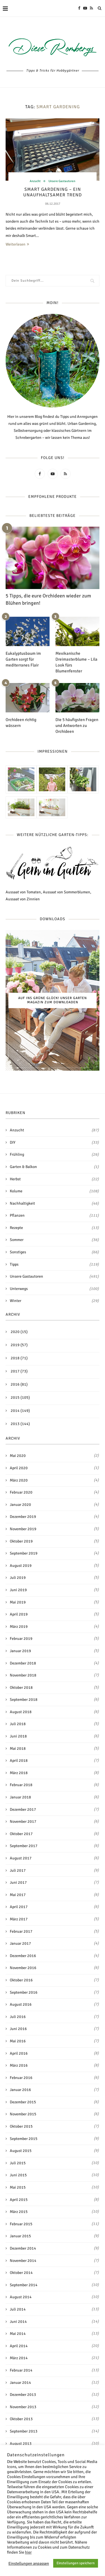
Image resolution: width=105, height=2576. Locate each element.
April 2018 (19, 1760)
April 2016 (19, 2053)
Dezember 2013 (23, 2394)
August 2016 (21, 2004)
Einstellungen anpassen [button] (28, 2563)
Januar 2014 (20, 2382)
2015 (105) (20, 1397)
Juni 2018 (18, 1736)
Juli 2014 (18, 2309)
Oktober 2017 (21, 1833)
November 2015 (23, 2114)
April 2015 (19, 2199)
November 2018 (23, 1675)
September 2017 (24, 1845)
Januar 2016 (20, 2089)
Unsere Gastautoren (61, 181)
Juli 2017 (18, 1870)
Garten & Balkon (54, 1167)
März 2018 (19, 1772)
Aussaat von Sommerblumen (66, 892)
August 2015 (21, 2150)
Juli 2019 (18, 1577)
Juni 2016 (18, 2028)
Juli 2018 (18, 1724)
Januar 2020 (20, 1504)
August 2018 (21, 1712)
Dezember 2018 (23, 1663)
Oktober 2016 (21, 1980)
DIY (54, 1142)
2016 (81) (19, 1384)
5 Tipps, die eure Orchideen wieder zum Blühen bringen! (48, 599)
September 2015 (24, 2138)
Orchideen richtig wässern (21, 722)
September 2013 (24, 2431)
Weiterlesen (17, 244)
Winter (54, 1301)
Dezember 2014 (23, 2248)
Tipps (54, 1264)
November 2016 (23, 1967)
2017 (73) (19, 1371)
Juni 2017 (18, 1882)
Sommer (54, 1240)
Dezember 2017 (23, 1809)
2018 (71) (19, 1358)
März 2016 (19, 2065)
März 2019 (19, 1626)
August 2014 (21, 2297)
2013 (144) (20, 1423)
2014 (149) (20, 1410)
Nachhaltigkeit (54, 1203)
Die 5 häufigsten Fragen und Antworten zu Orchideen (76, 725)
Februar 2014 (21, 2370)
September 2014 (24, 2285)
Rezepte (54, 1228)
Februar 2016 (21, 2077)
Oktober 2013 (21, 2419)
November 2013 (23, 2407)
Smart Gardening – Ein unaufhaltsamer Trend (52, 192)
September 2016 (24, 1992)
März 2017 (19, 1919)
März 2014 (19, 2358)
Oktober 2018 (21, 1687)
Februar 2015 (21, 2224)
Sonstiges (54, 1252)
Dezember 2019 (23, 1516)
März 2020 (19, 1480)
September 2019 (24, 1553)
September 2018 (24, 1699)
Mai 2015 (18, 2187)
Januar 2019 (20, 1651)
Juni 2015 (18, 2175)
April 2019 (19, 1614)
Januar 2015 (20, 2236)
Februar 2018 (21, 1785)
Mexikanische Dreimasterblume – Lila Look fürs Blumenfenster (76, 662)
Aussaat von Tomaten (23, 892)
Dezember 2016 (23, 1955)
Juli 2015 (18, 2163)
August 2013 (21, 2443)
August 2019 (21, 1565)
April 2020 (19, 1468)
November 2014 (23, 2260)
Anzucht (35, 181)
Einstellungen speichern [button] (76, 2563)
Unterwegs (54, 1289)
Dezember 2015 (23, 2102)
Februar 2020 (21, 1492)
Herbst (54, 1179)
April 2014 (19, 2346)
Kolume (54, 1191)
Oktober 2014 (21, 2272)
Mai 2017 (18, 1894)
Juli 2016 (18, 2016)
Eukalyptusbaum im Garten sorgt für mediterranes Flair (23, 659)
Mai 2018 (18, 1748)
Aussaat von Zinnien (23, 899)
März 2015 (19, 2211)
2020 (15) (19, 1331)
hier (28, 2552)
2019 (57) (19, 1345)
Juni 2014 (18, 2321)
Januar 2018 (20, 1797)
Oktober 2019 (21, 1541)
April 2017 (19, 1906)
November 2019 (23, 1529)
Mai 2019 (18, 1602)
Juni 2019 (18, 1590)
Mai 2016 (18, 2041)
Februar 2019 (21, 1638)
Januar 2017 (20, 1943)
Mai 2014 (18, 2333)
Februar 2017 (21, 1931)
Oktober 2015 (21, 2126)
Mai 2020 (18, 1455)
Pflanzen (54, 1215)
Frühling (54, 1154)
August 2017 (21, 1858)
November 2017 (23, 1821)
